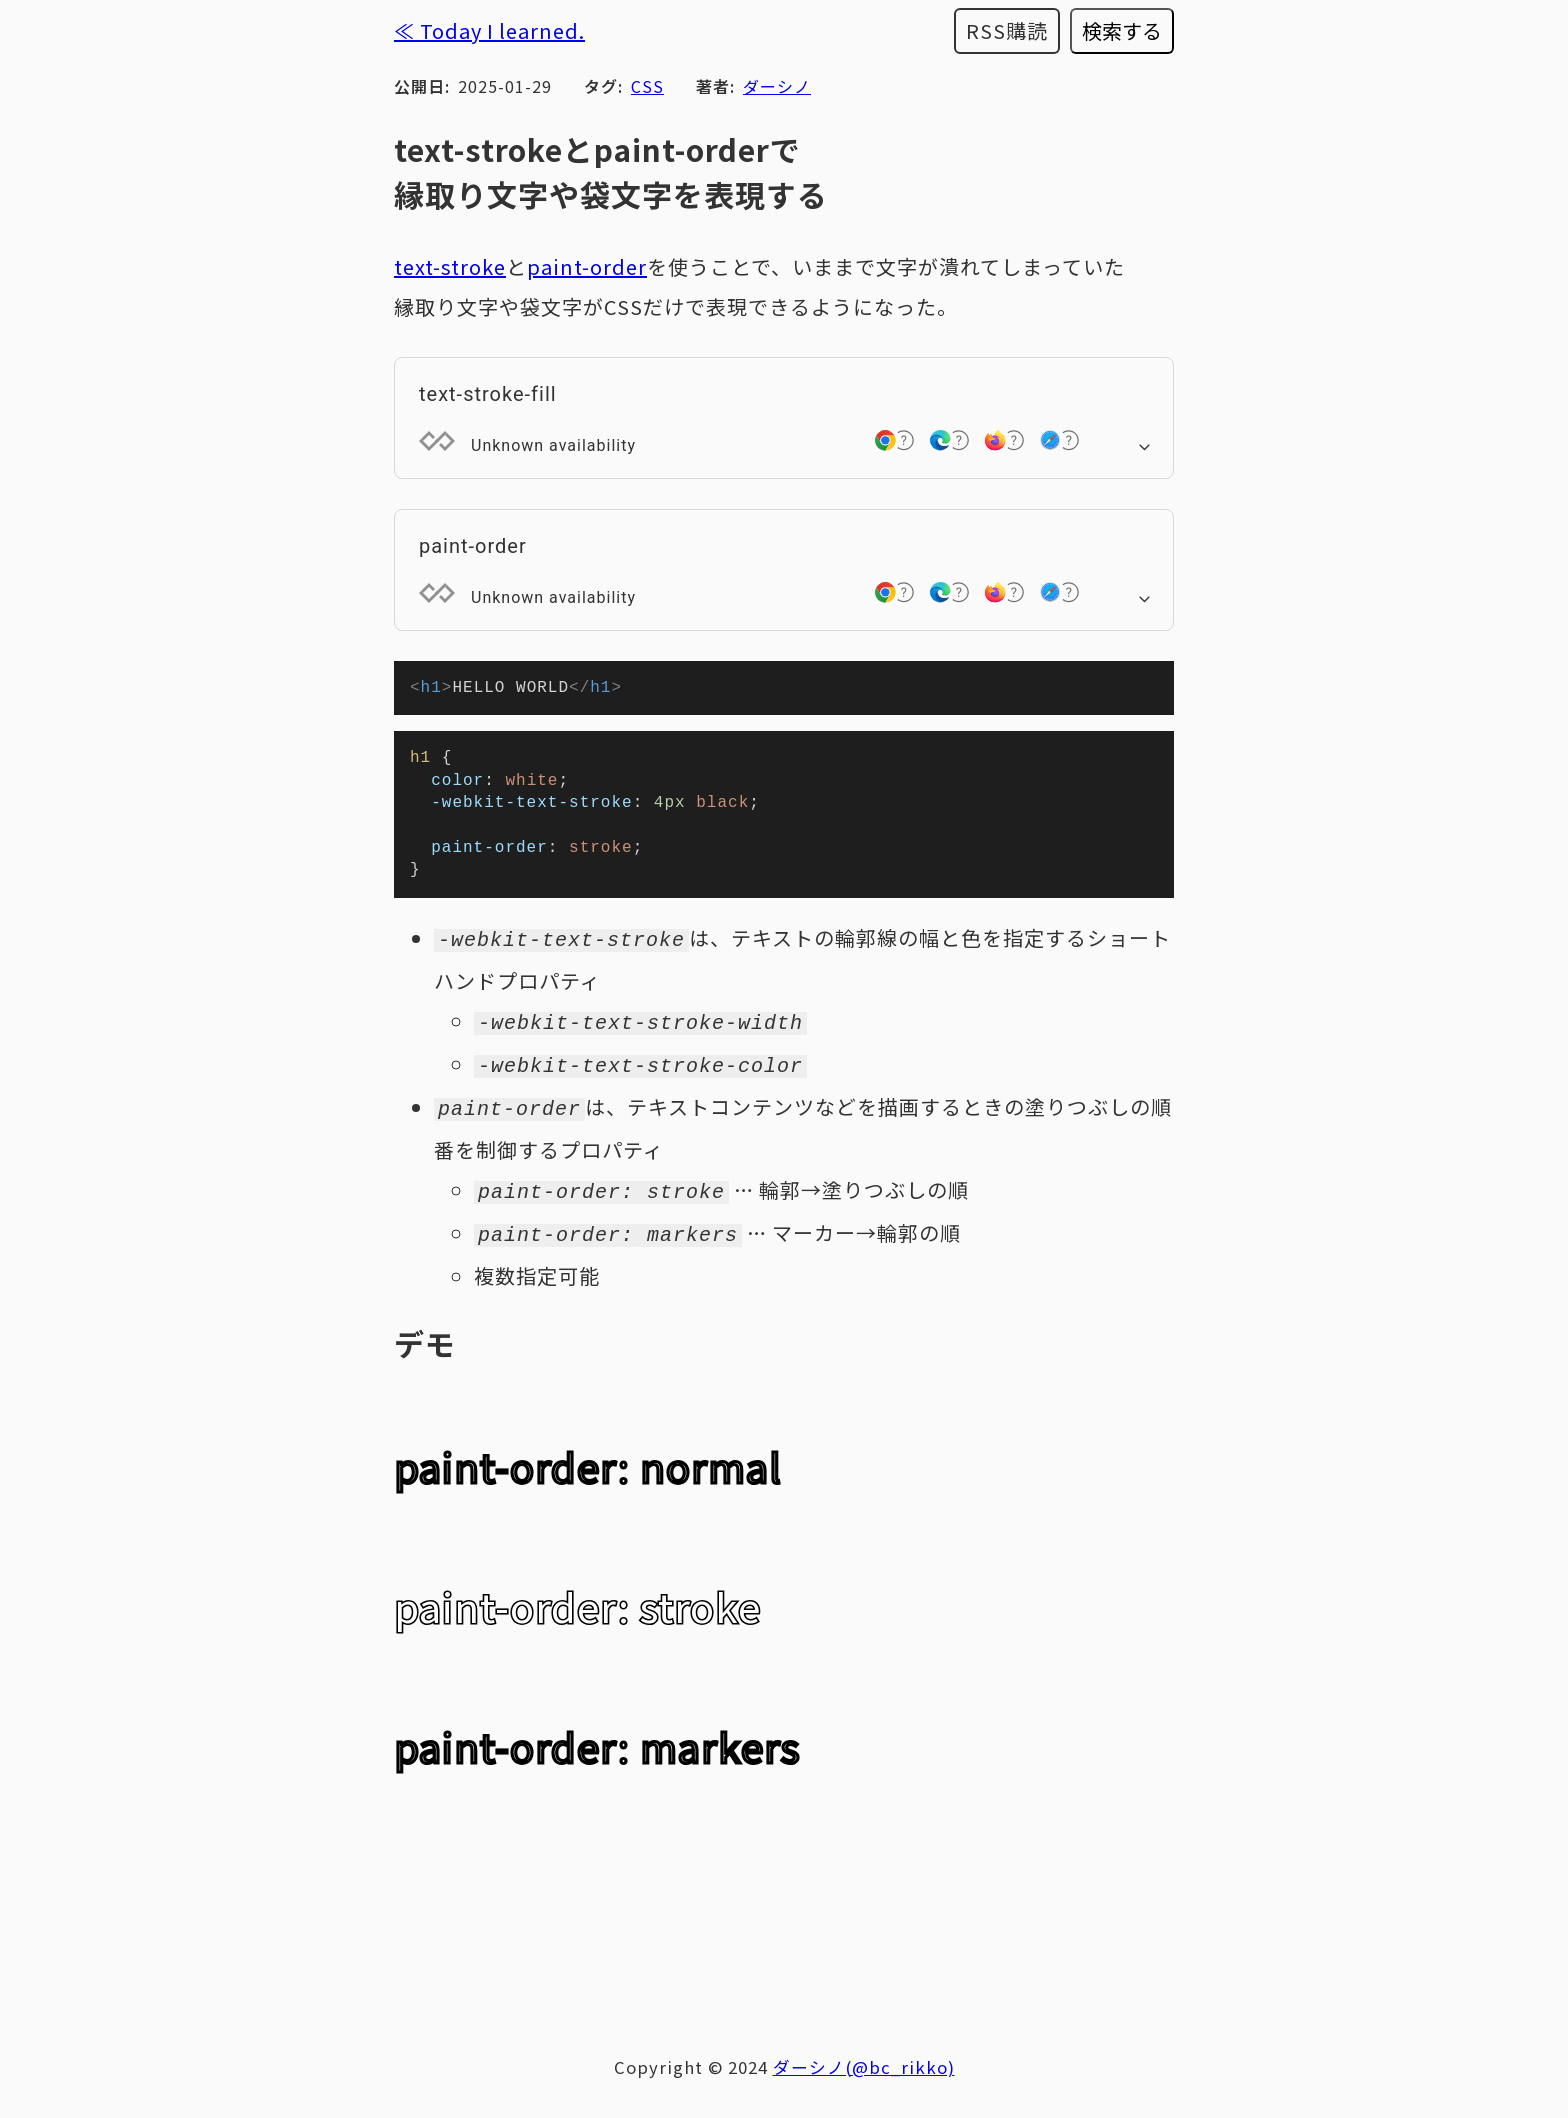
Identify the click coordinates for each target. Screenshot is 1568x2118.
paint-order (587, 266)
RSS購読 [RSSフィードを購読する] (1007, 30)
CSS (647, 86)
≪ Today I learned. (489, 30)
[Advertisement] (784, 1933)
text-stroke (450, 266)
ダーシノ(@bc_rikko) (864, 2069)
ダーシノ (777, 86)
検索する (1122, 30)
